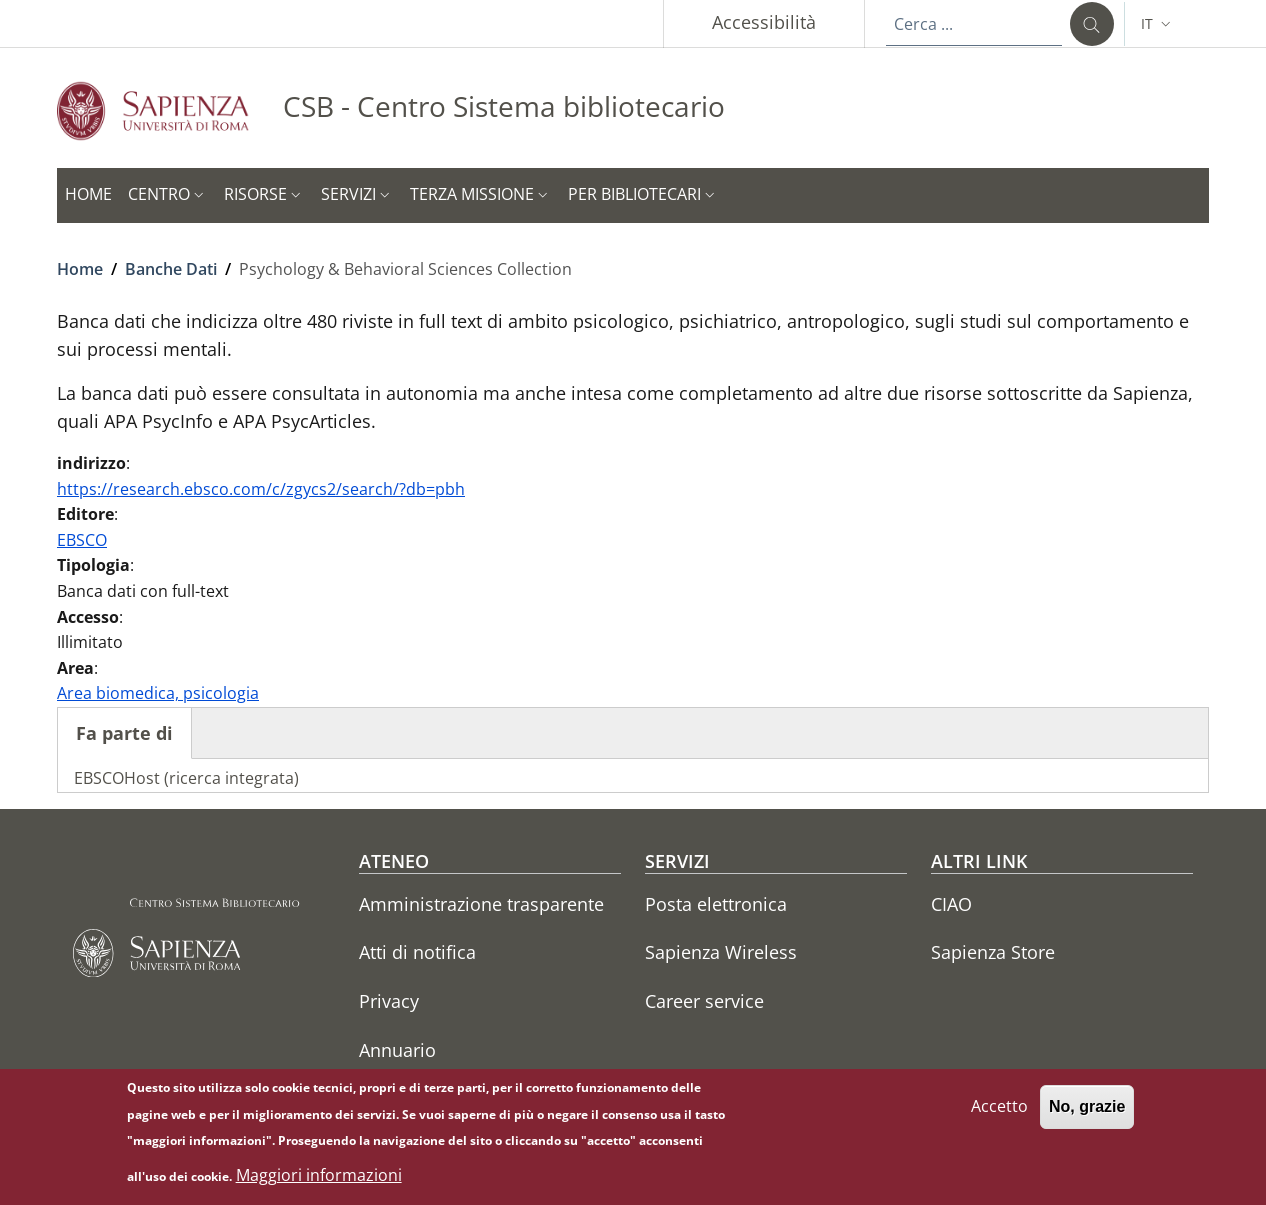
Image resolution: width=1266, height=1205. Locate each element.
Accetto (999, 1116)
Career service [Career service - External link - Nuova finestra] (704, 1001)
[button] (1158, 24)
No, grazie (1087, 1116)
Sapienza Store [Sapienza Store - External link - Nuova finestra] (993, 952)
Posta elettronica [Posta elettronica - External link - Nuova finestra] (716, 904)
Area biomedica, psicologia (158, 693)
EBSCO (82, 540)
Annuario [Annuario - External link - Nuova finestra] (397, 1050)
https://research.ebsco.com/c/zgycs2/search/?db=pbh (261, 489)
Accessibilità (764, 22)
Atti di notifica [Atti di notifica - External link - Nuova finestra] (417, 952)
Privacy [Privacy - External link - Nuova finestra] (389, 1001)
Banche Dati (171, 269)
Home (80, 269)
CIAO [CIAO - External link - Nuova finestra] (951, 904)
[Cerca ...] (1092, 24)
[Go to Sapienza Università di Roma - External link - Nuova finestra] (170, 110)
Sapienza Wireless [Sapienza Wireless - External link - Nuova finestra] (721, 952)
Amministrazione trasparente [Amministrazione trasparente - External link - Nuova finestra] (481, 904)
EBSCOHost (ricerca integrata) (186, 778)
